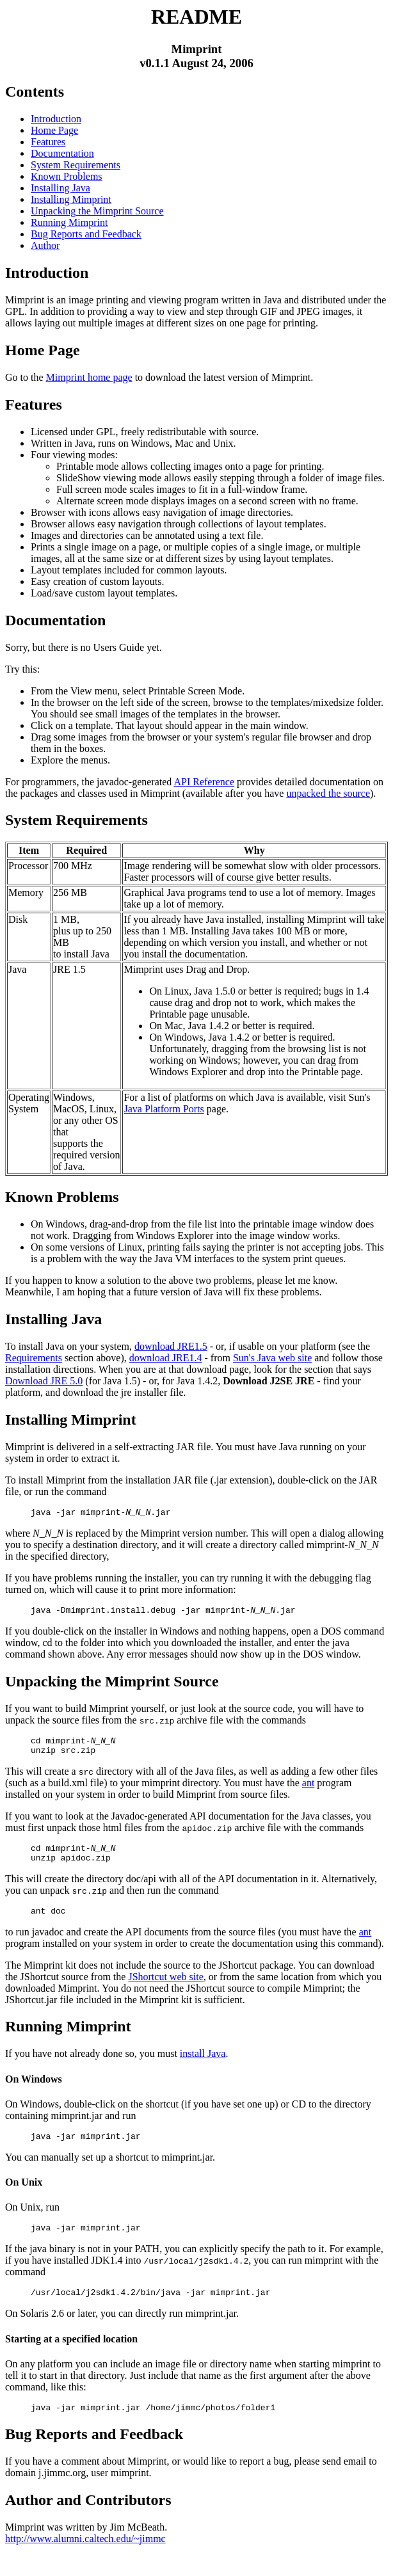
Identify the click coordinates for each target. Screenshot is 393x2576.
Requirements (33, 1357)
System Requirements (75, 164)
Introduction (56, 118)
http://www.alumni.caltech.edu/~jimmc (85, 2559)
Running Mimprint (69, 222)
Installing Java (60, 187)
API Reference (203, 781)
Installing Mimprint (71, 199)
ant (308, 1790)
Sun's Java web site (272, 1357)
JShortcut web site (165, 1990)
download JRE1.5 (170, 1346)
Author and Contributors (88, 2521)
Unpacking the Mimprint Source (97, 210)
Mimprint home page (89, 377)
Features (48, 141)
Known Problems (66, 176)
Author (45, 245)
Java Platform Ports (164, 1108)
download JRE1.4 (165, 1357)
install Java (203, 2066)
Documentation (62, 153)
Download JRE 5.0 (44, 1380)
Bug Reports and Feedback (86, 233)
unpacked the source (328, 793)
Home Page (54, 130)
